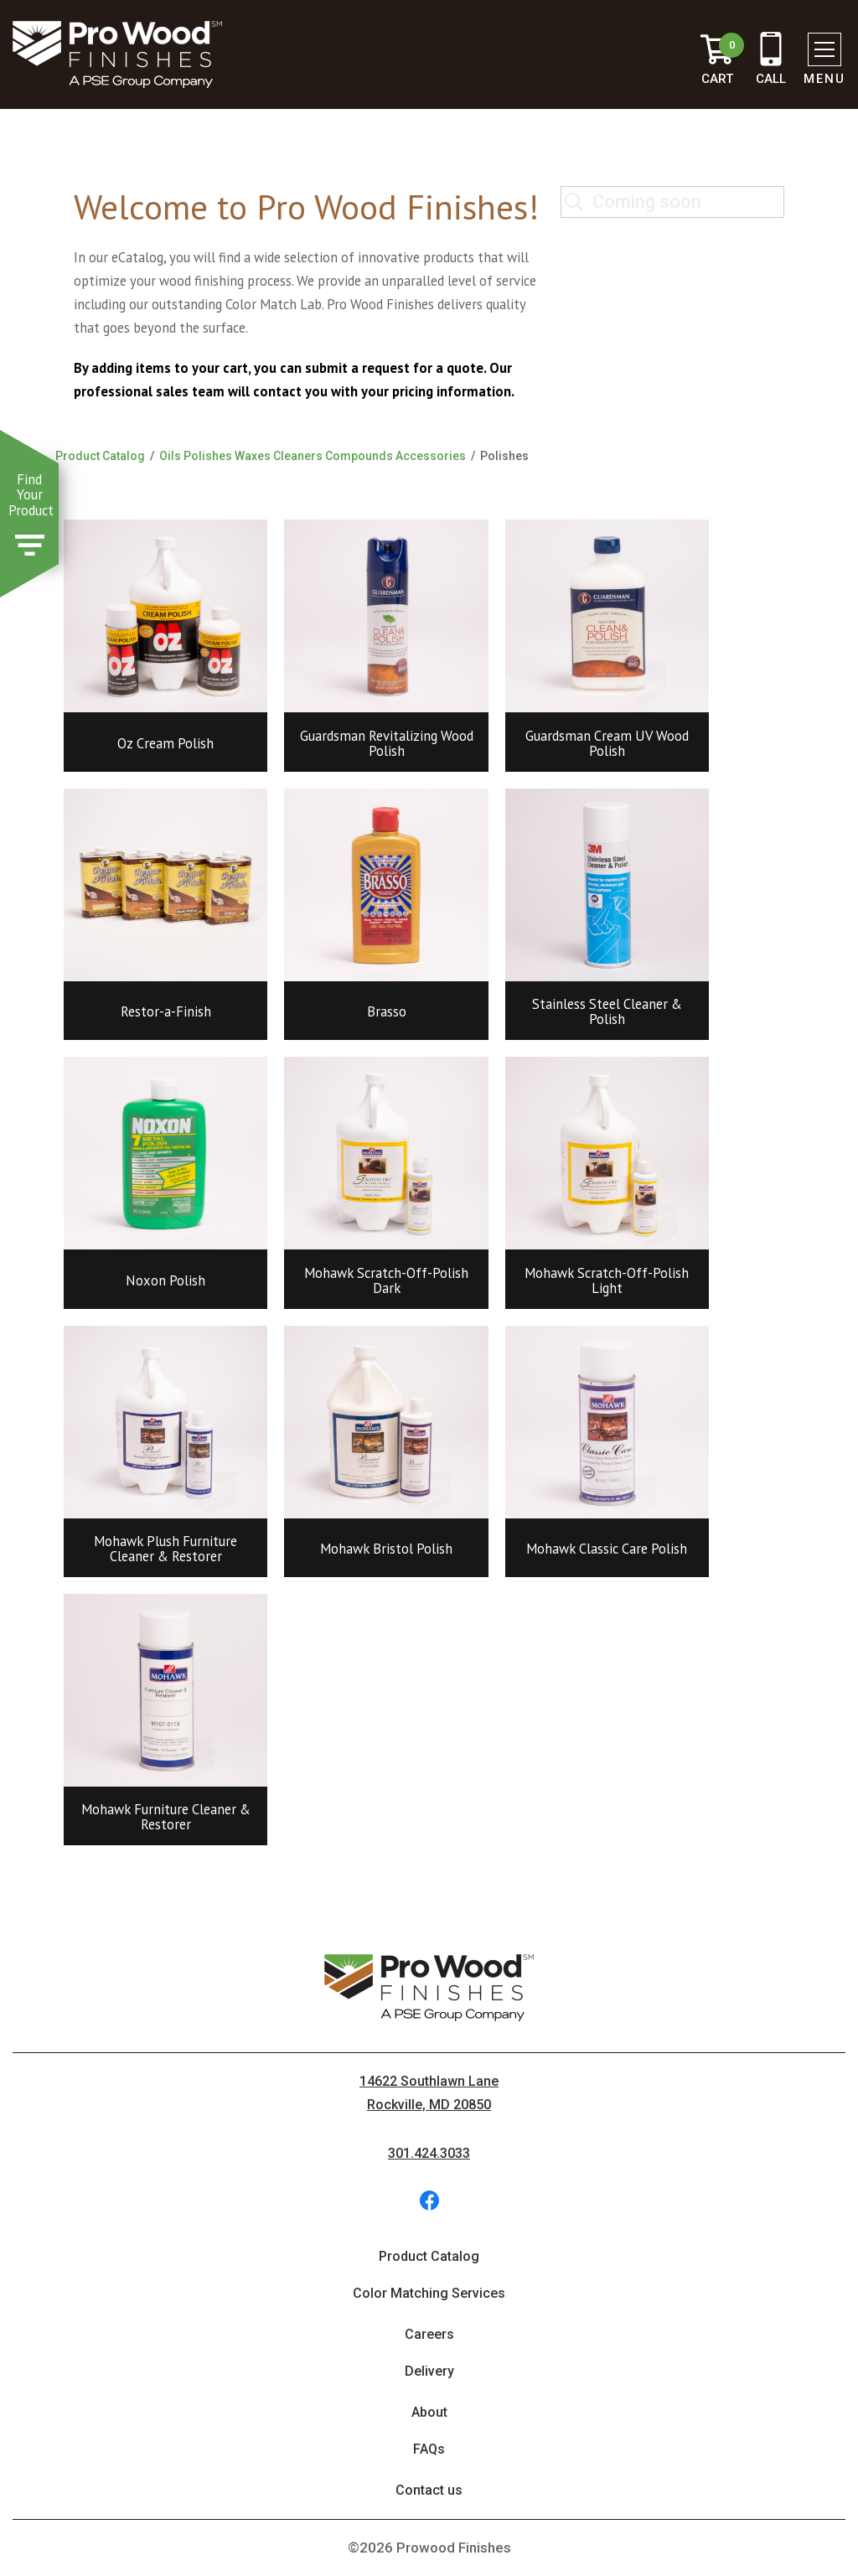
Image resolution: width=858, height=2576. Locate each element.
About (429, 2412)
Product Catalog (100, 456)
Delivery (429, 2371)
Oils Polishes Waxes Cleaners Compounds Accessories (312, 456)
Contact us (429, 2490)
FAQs (429, 2449)
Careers (429, 2334)
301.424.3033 (429, 2153)
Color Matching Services (429, 2293)
